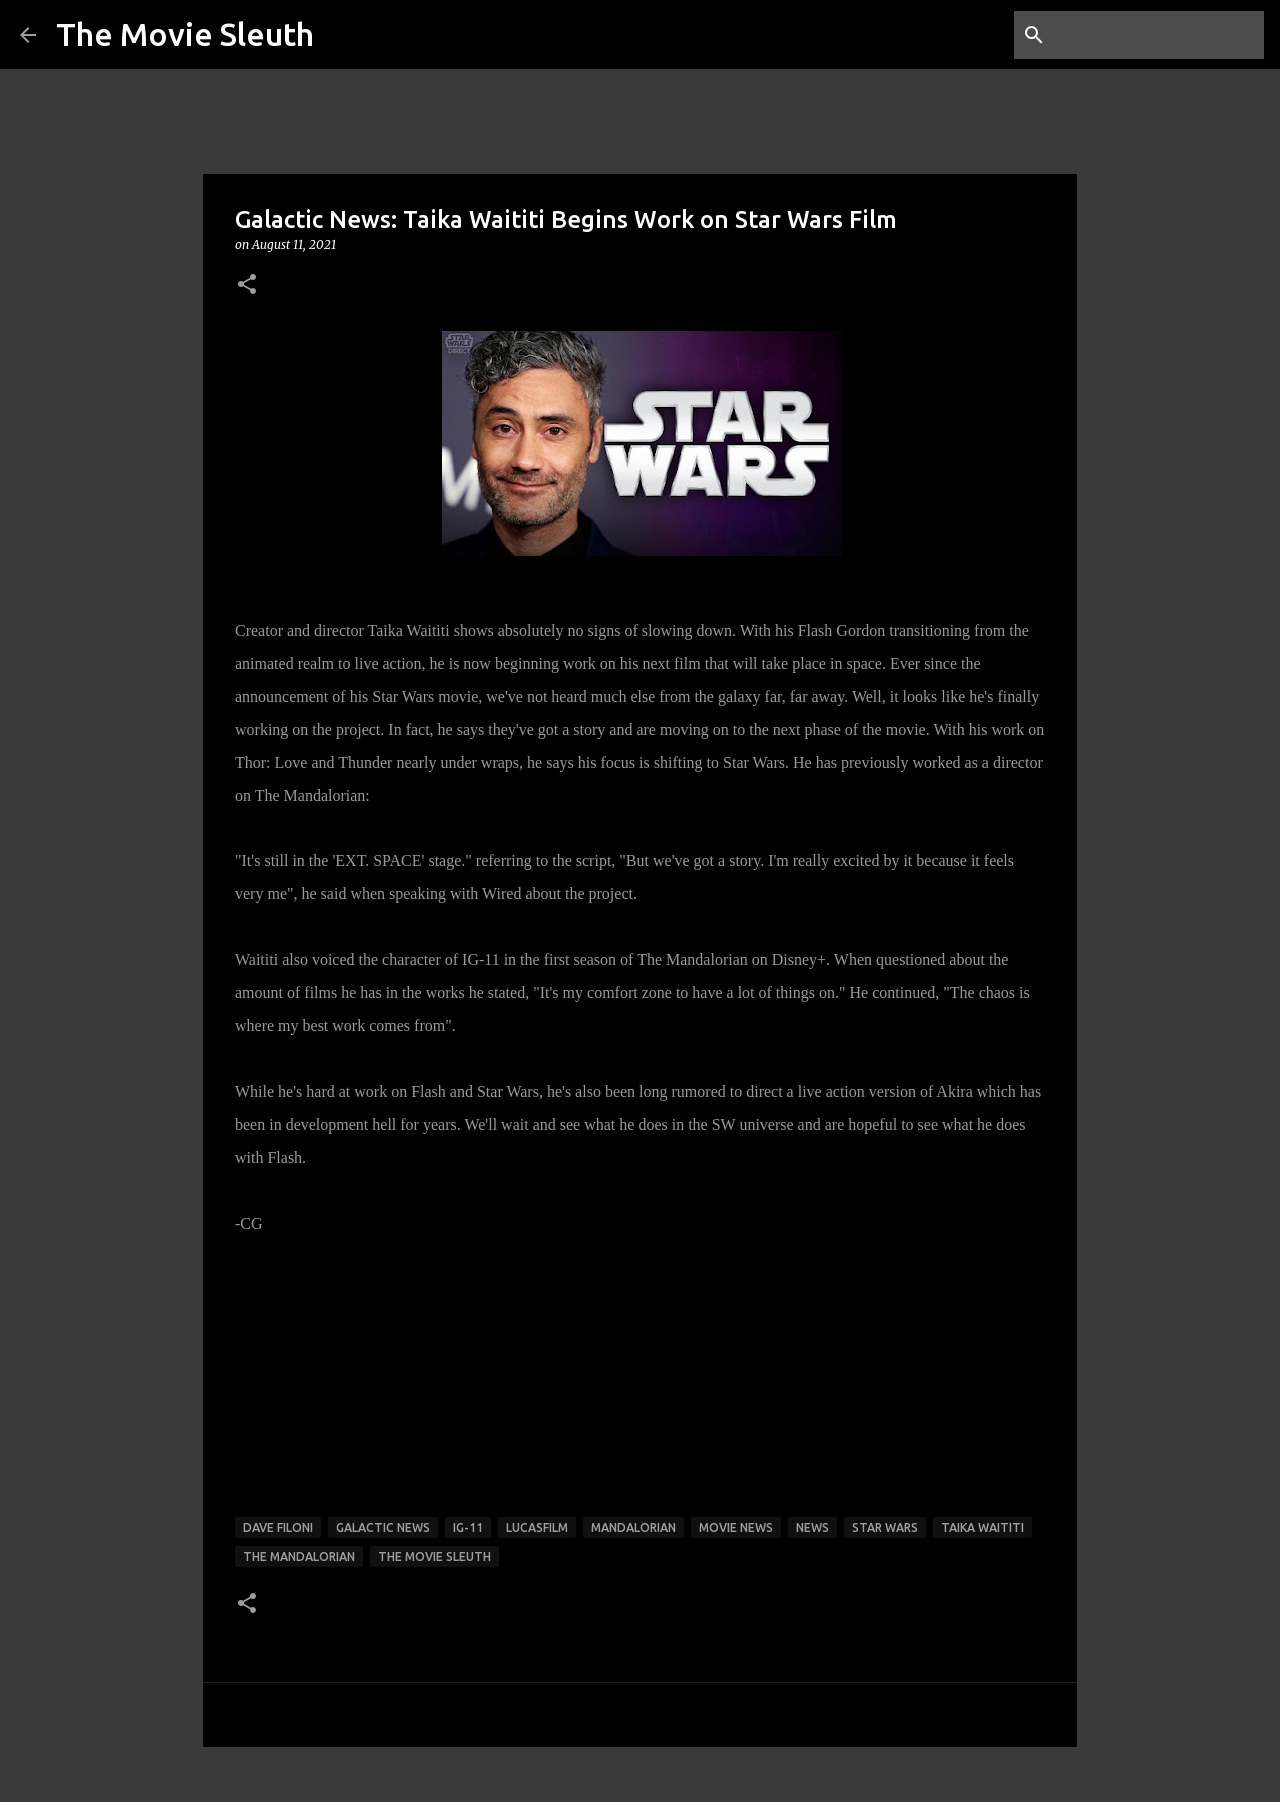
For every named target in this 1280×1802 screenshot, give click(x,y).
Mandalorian (633, 1527)
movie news (736, 1527)
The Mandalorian (299, 1556)
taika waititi (982, 1527)
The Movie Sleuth (185, 34)
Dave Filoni (278, 1527)
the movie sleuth (434, 1556)
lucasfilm (537, 1527)
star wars (885, 1527)
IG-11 (468, 1527)
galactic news (383, 1527)
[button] (247, 285)
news (812, 1527)
